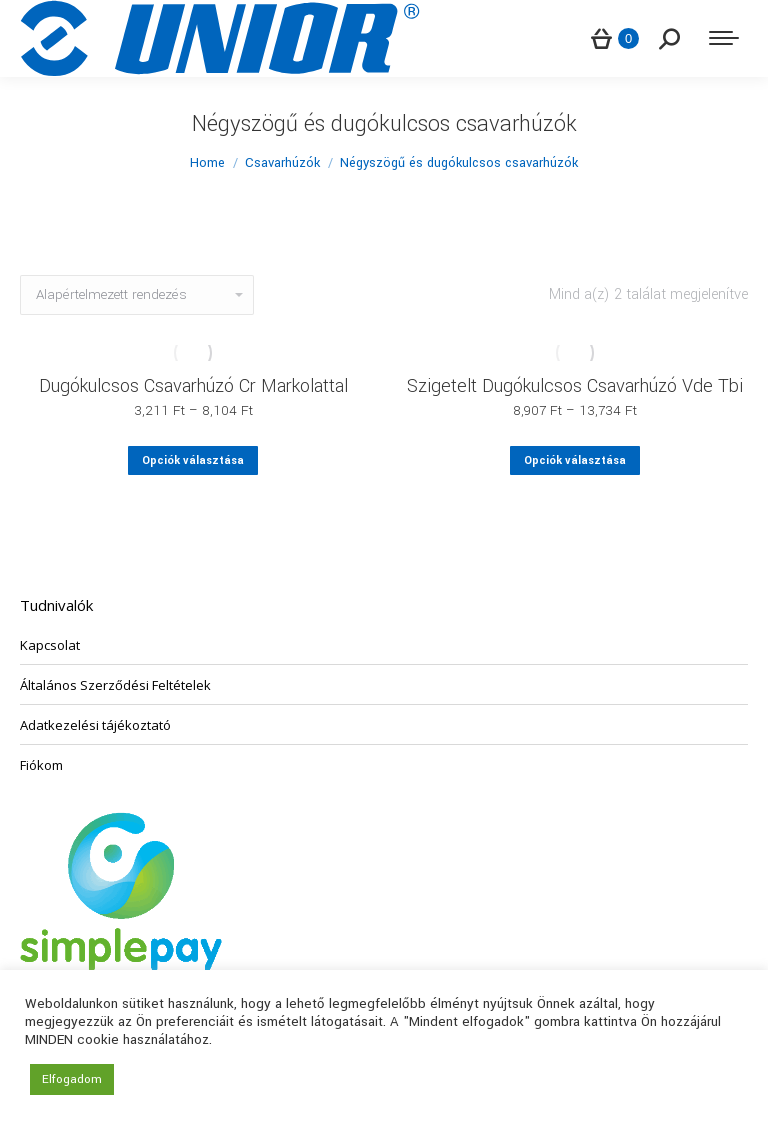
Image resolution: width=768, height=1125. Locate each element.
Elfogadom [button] (72, 1079)
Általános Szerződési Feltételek (115, 685)
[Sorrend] (137, 295)
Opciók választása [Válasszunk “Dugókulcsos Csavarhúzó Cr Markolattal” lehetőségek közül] (193, 460)
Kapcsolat (50, 645)
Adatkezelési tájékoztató (95, 725)
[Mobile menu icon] (724, 38)
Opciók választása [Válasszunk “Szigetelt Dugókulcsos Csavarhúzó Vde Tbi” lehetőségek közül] (575, 460)
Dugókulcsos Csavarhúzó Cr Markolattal (193, 386)
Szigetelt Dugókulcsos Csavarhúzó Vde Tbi (575, 386)
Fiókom (41, 765)
